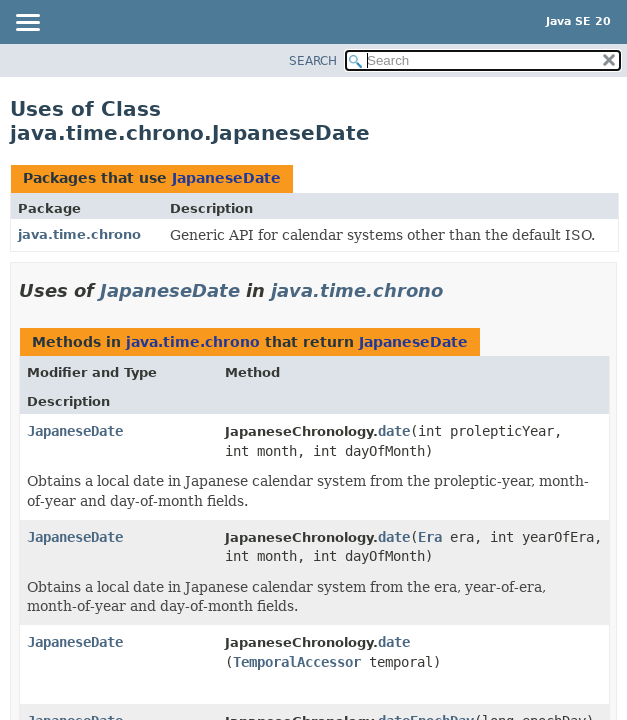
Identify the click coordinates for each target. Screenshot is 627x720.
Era (430, 537)
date (394, 431)
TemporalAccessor (297, 662)
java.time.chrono (79, 234)
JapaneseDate (226, 178)
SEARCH (313, 61)
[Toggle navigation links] (27, 24)
